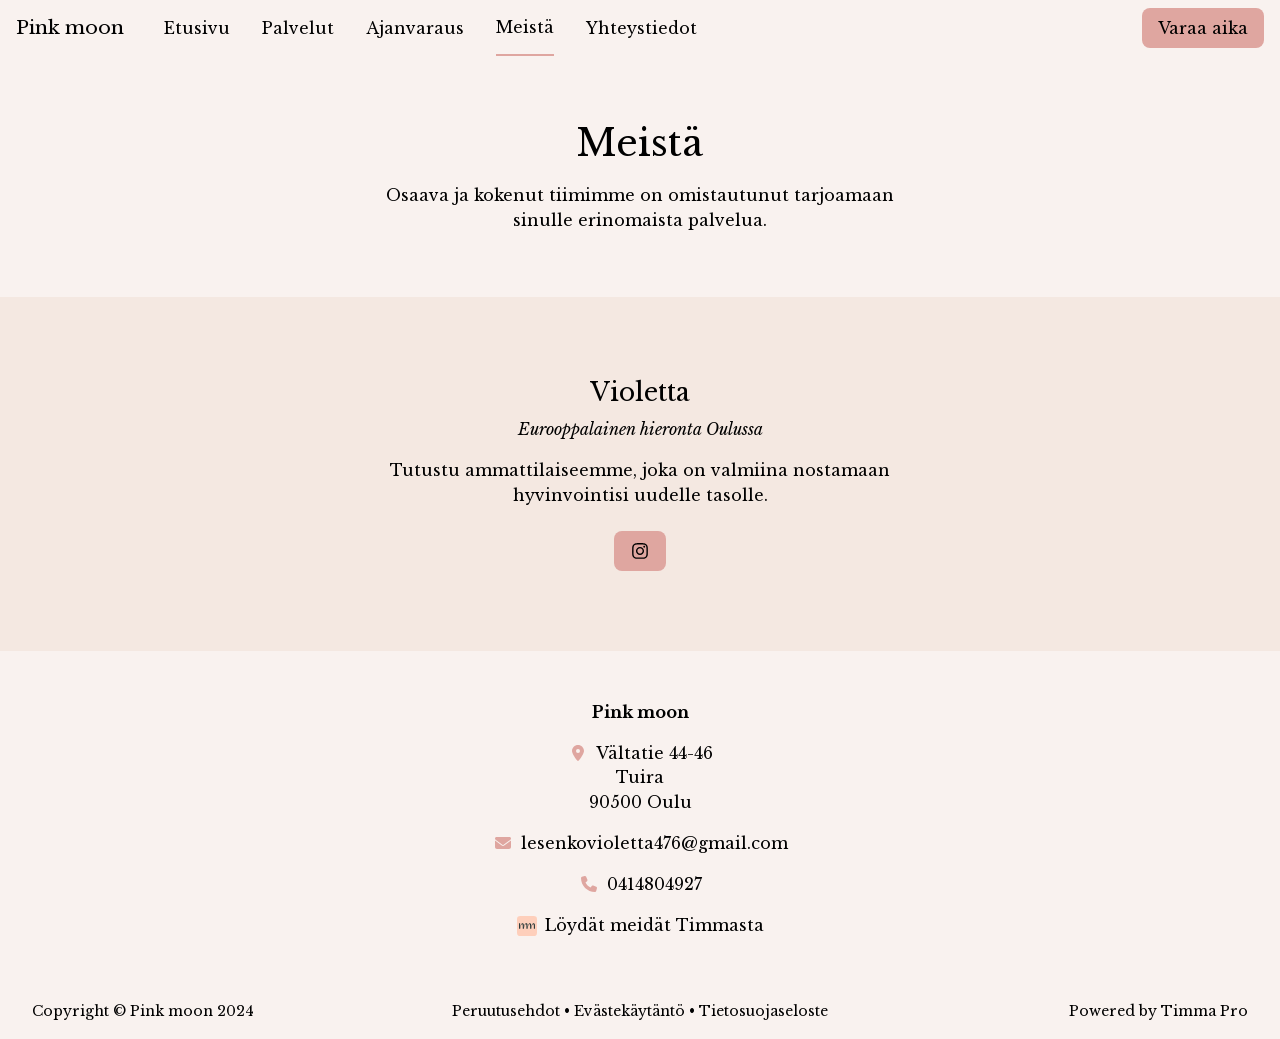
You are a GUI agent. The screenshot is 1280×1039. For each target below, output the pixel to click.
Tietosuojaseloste (763, 1011)
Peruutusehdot (506, 1011)
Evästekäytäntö (629, 1011)
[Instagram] (640, 551)
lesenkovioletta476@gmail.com (654, 843)
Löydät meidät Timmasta (654, 925)
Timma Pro (1204, 1011)
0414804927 (654, 884)
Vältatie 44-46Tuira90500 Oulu (651, 778)
